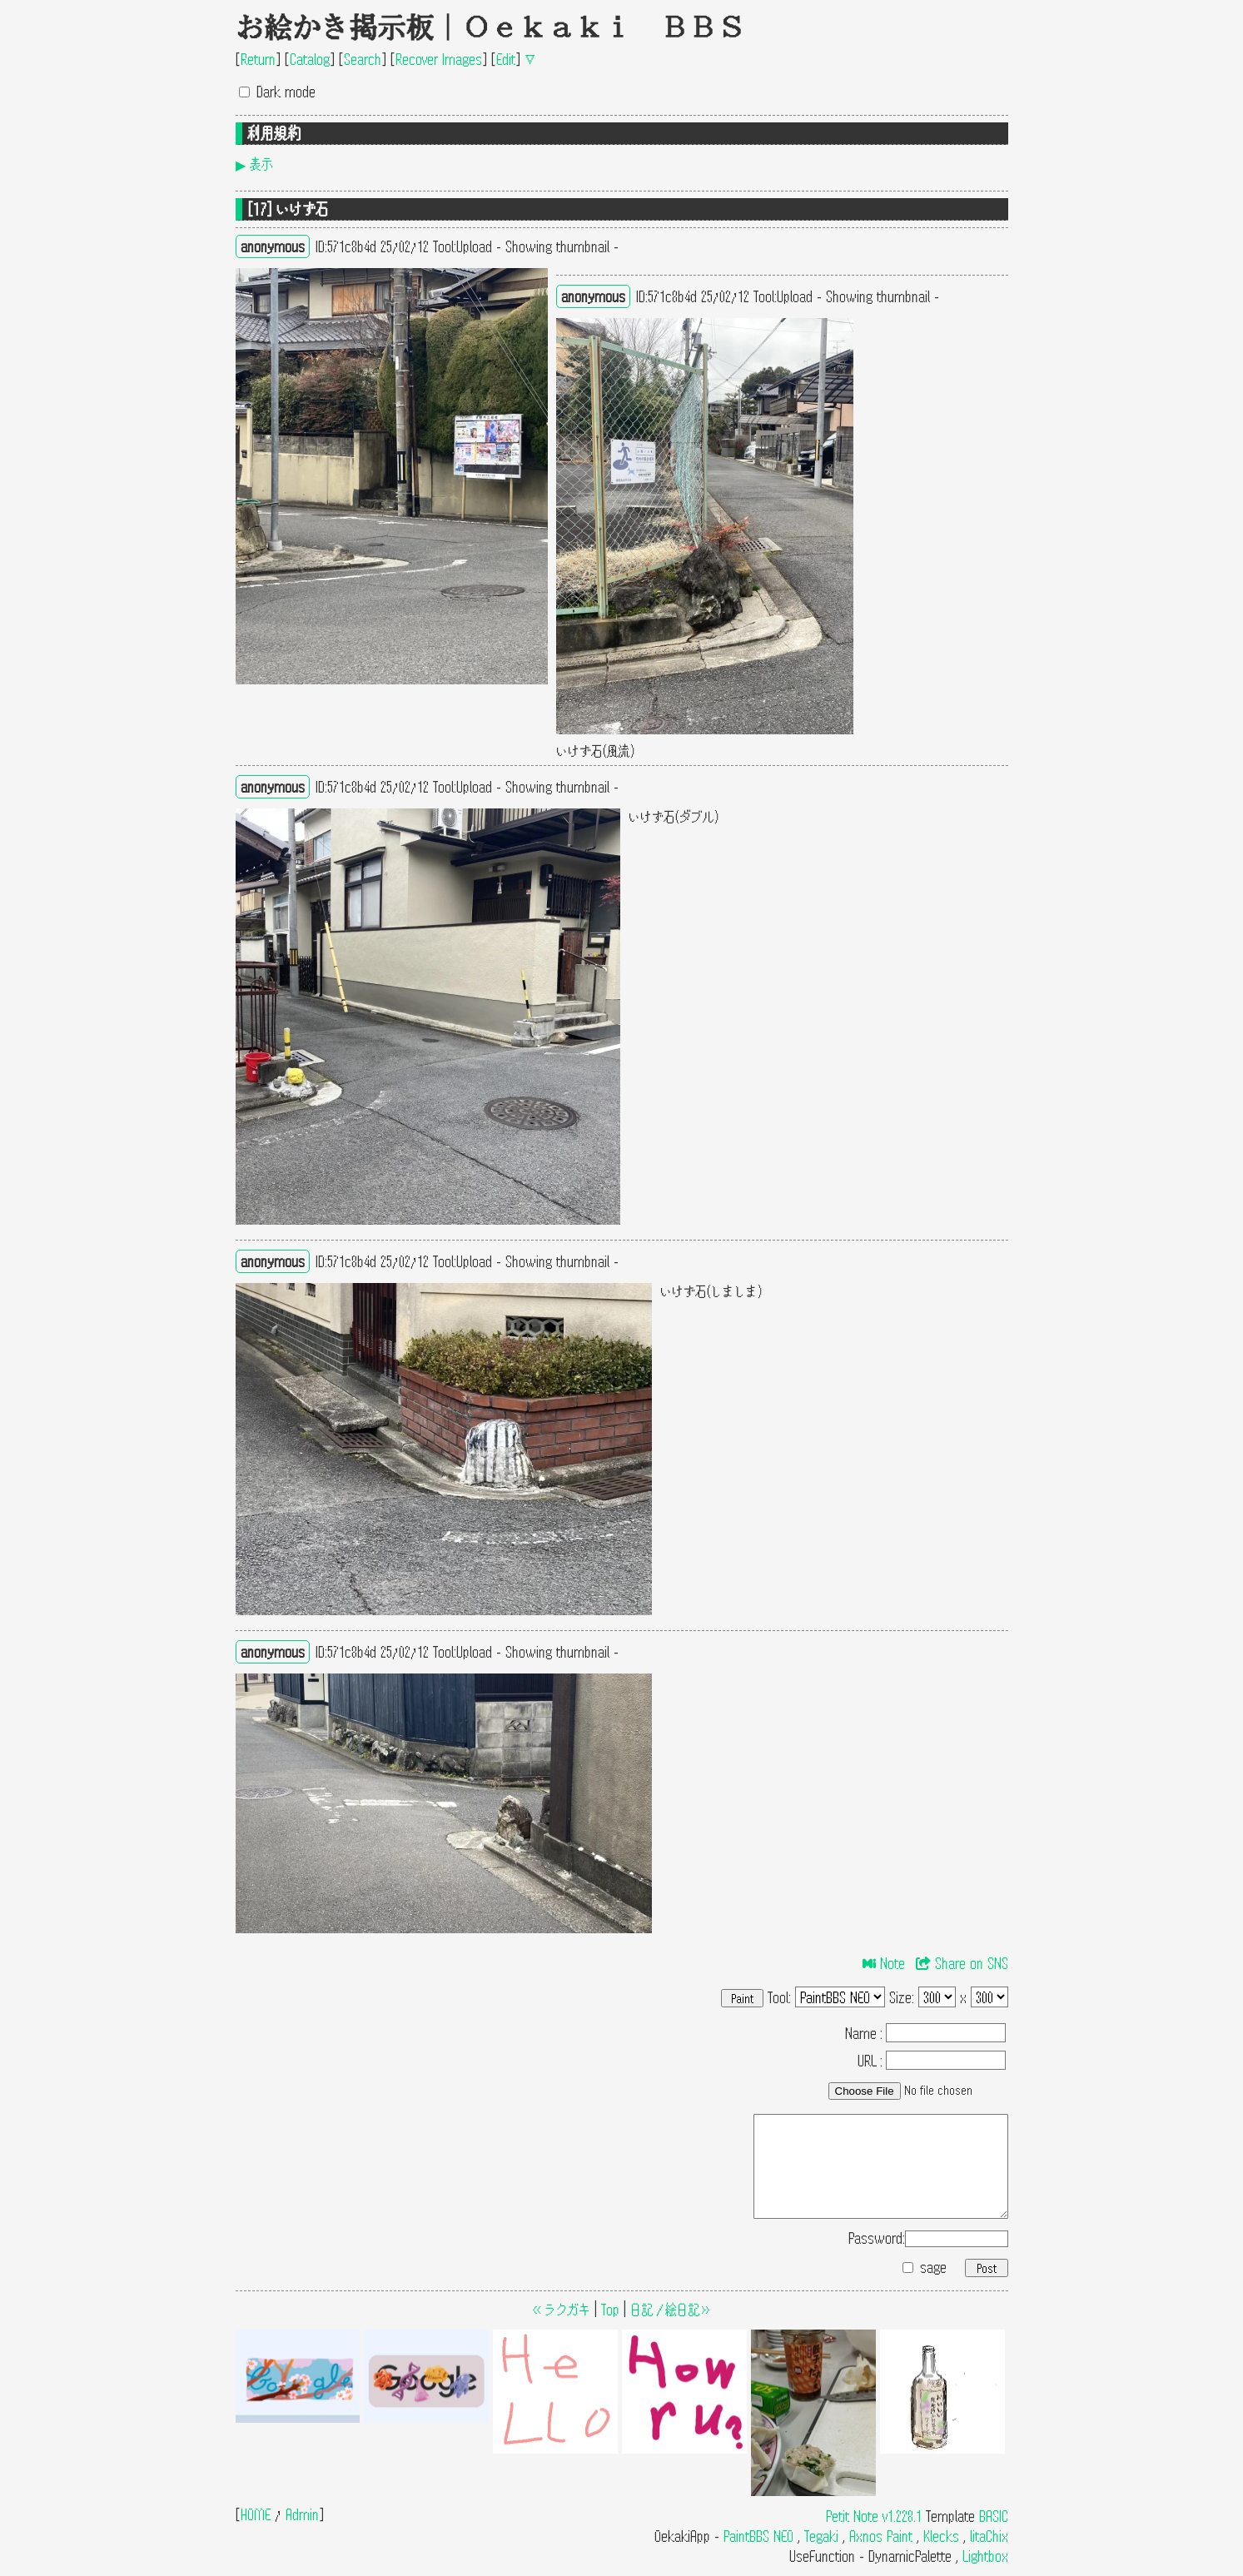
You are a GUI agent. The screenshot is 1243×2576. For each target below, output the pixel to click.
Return (258, 59)
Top (610, 2309)
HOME (256, 2514)
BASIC (993, 2516)
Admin (302, 2514)
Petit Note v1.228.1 (874, 2516)
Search (362, 59)
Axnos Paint (880, 2536)
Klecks (941, 2536)
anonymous (273, 246)
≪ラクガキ (561, 2309)
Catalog (310, 59)
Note (884, 1963)
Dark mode (286, 91)
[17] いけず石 (288, 209)
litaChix (989, 2536)
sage (933, 2267)
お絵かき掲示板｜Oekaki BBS (490, 27)
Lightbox (985, 2556)
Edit (505, 59)
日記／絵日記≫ (671, 2309)
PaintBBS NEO (758, 2536)
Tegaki (821, 2536)
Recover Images (438, 59)
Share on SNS (962, 1963)
